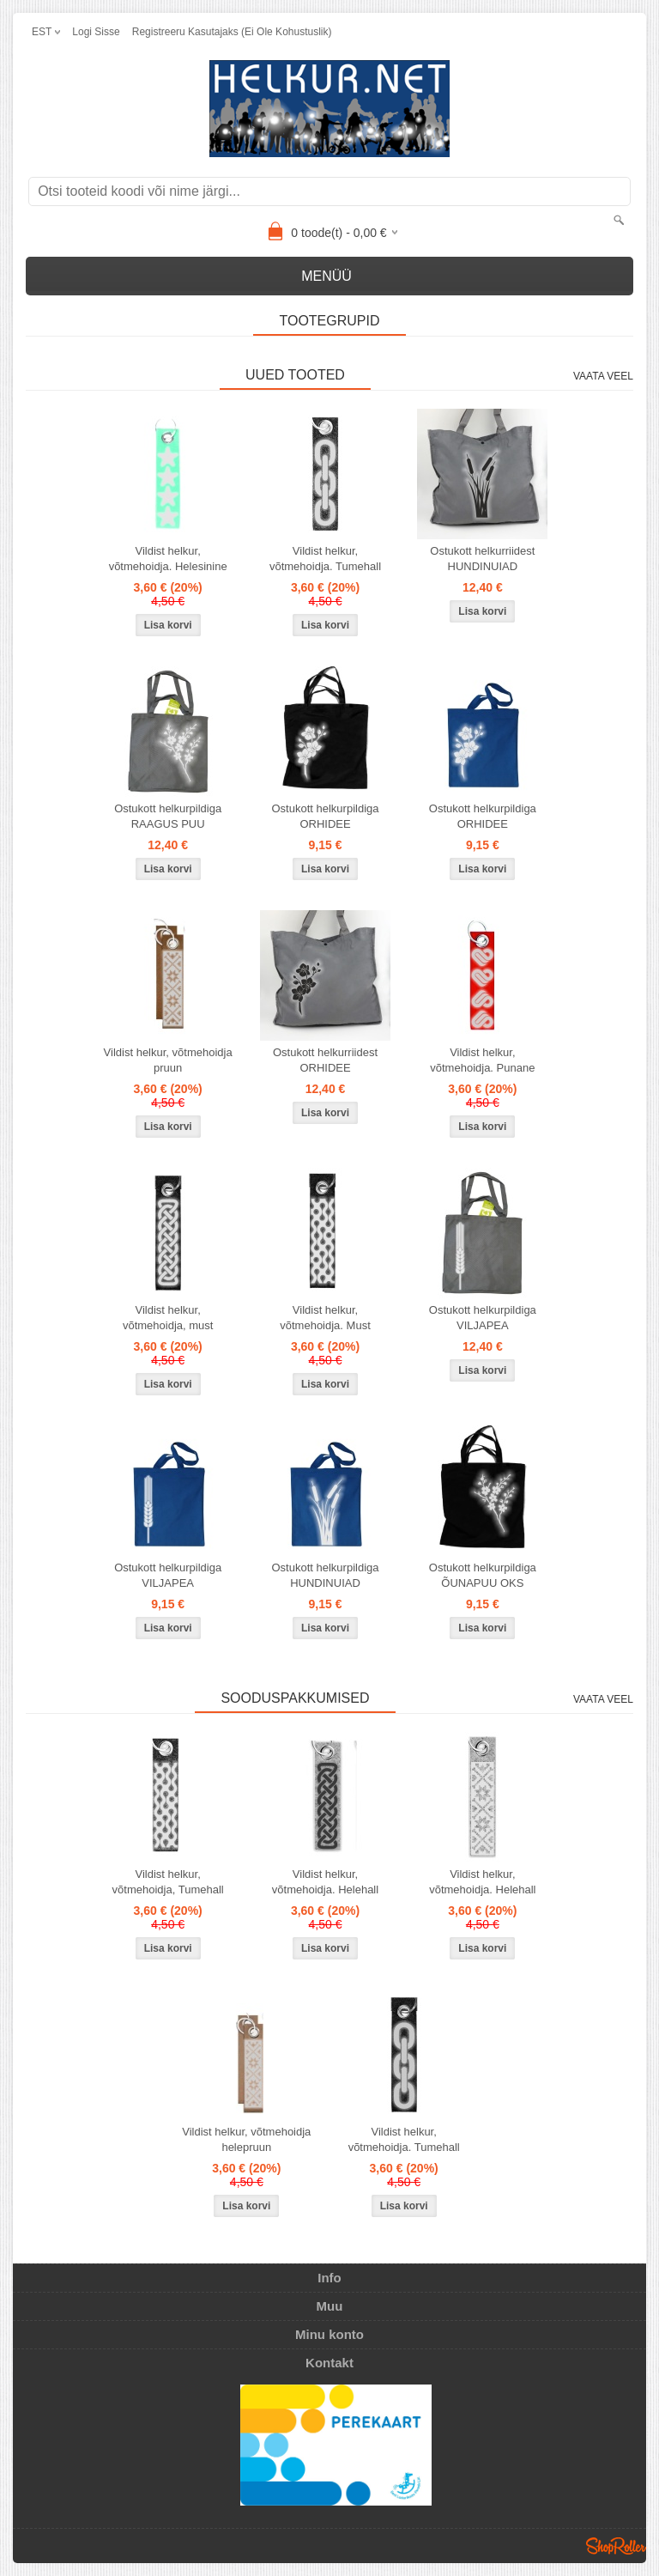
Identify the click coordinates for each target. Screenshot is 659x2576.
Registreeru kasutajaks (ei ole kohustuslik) (232, 32)
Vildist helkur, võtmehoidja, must (168, 1317)
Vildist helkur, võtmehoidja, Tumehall (168, 1882)
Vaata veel (603, 376)
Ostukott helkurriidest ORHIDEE (325, 1060)
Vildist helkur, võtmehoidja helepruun (246, 2139)
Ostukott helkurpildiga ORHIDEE (324, 816)
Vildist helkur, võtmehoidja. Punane (482, 1060)
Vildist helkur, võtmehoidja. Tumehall (325, 558)
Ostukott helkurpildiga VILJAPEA (482, 1317)
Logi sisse (95, 32)
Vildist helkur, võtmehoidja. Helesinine (168, 558)
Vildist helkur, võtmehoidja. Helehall (325, 1882)
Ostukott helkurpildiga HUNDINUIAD (324, 1575)
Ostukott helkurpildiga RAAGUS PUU (167, 816)
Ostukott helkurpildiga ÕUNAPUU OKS (482, 1575)
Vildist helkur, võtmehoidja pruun (168, 1060)
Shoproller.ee (616, 2546)
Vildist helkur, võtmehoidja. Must (325, 1317)
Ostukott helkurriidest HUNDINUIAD (482, 558)
